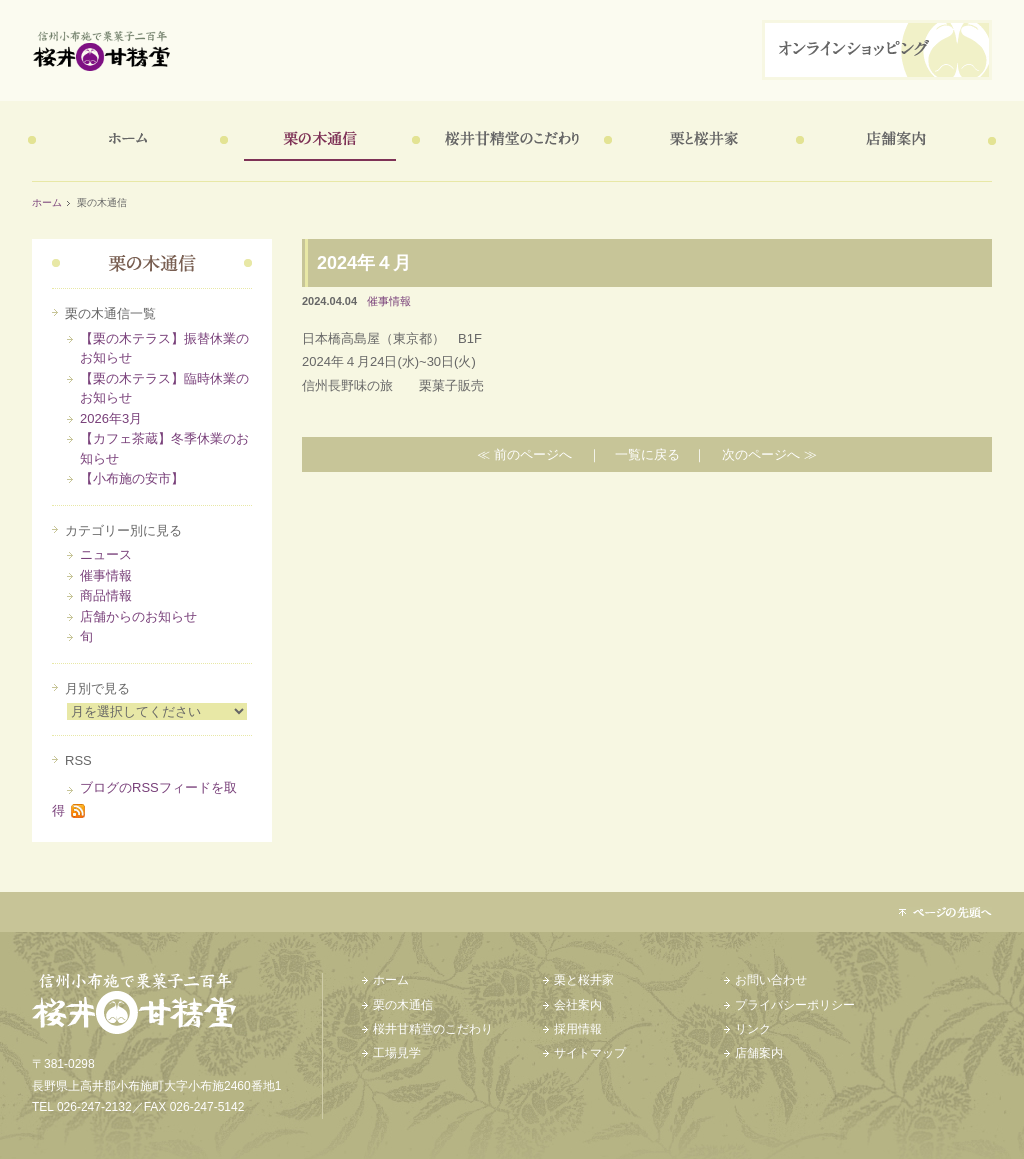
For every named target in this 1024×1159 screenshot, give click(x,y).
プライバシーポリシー (795, 1005)
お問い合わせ (771, 980)
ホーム (124, 141)
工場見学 (397, 1053)
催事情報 (106, 575)
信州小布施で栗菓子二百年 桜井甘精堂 (397, 50)
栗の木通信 (316, 141)
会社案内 (578, 1005)
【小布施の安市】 (132, 478)
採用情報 (578, 1029)
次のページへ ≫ (769, 454)
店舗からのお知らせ (138, 616)
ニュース (106, 554)
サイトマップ (590, 1053)
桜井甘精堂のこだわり (508, 141)
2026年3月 (111, 418)
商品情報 (106, 595)
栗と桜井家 (700, 141)
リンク (753, 1029)
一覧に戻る (647, 454)
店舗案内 (892, 141)
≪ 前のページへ (524, 454)
